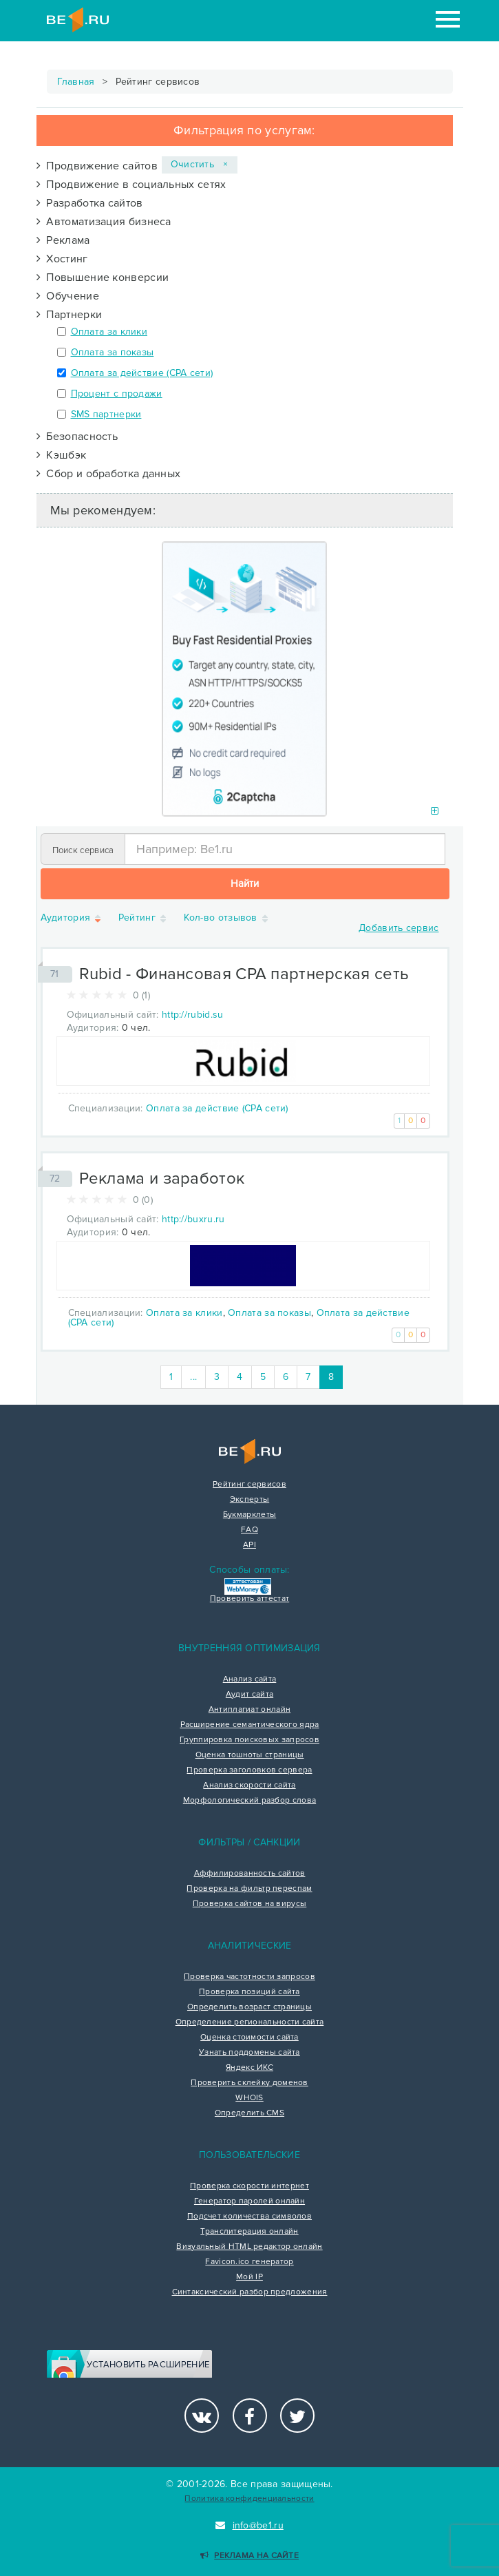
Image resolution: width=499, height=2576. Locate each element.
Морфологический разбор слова (249, 1801)
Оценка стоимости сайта (249, 2037)
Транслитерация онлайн (249, 2232)
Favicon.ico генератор (249, 2262)
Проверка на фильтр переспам (249, 1889)
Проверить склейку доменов (249, 2083)
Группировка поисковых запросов (249, 1740)
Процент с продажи (116, 393)
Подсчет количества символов (249, 2216)
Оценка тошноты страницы (249, 1755)
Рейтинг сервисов (249, 1484)
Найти (245, 883)
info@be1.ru (249, 2525)
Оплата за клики (109, 331)
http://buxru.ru (193, 1219)
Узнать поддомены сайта (249, 2053)
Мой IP (249, 2277)
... (193, 1377)
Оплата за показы (112, 352)
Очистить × (200, 164)
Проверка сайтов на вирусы (250, 1904)
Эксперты (249, 1500)
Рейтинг (143, 918)
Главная (76, 81)
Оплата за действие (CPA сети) (142, 373)
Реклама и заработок (162, 1178)
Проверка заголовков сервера (249, 1770)
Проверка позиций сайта (249, 1992)
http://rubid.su (193, 1014)
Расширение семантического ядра (249, 1725)
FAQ (249, 1530)
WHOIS (249, 2098)
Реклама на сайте (249, 2556)
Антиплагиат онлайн (249, 1710)
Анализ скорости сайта (249, 1785)
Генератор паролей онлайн (249, 2201)
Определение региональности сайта (250, 2022)
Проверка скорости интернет (249, 2186)
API (249, 1545)
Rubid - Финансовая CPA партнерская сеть (244, 974)
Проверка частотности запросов (249, 1977)
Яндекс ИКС (249, 2068)
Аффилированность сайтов (250, 1874)
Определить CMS (249, 2113)
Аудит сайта (249, 1694)
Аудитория (72, 918)
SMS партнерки (106, 414)
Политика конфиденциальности (249, 2498)
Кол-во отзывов (227, 918)
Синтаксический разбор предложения (250, 2292)
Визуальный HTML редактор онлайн (249, 2247)
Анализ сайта (250, 1679)
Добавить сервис (399, 928)
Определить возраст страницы (249, 2007)
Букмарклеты (249, 1515)
